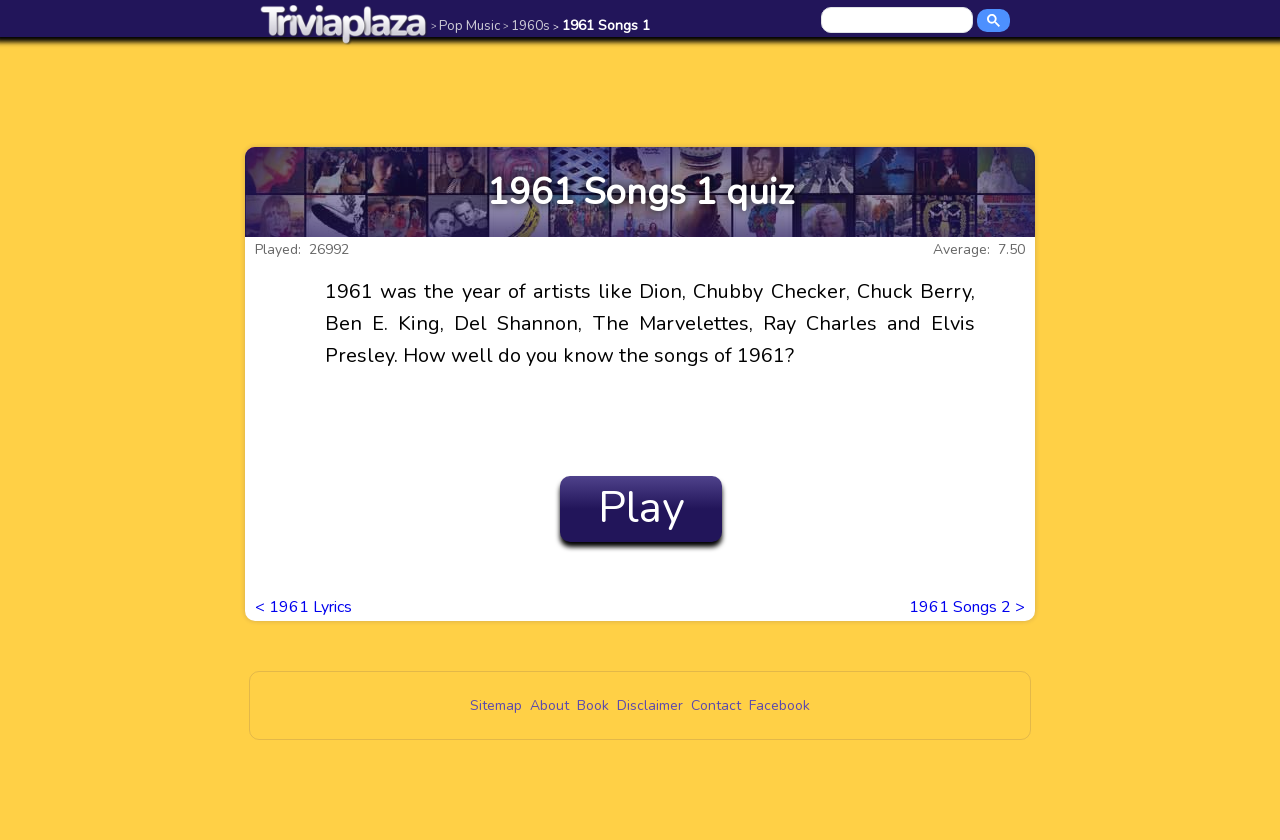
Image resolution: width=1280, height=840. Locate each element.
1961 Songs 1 (601, 25)
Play (641, 508)
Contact (716, 705)
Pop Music (465, 25)
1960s (526, 25)
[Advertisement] (640, 92)
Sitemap (496, 705)
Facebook (779, 705)
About (549, 705)
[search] (898, 21)
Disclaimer (650, 705)
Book (593, 705)
